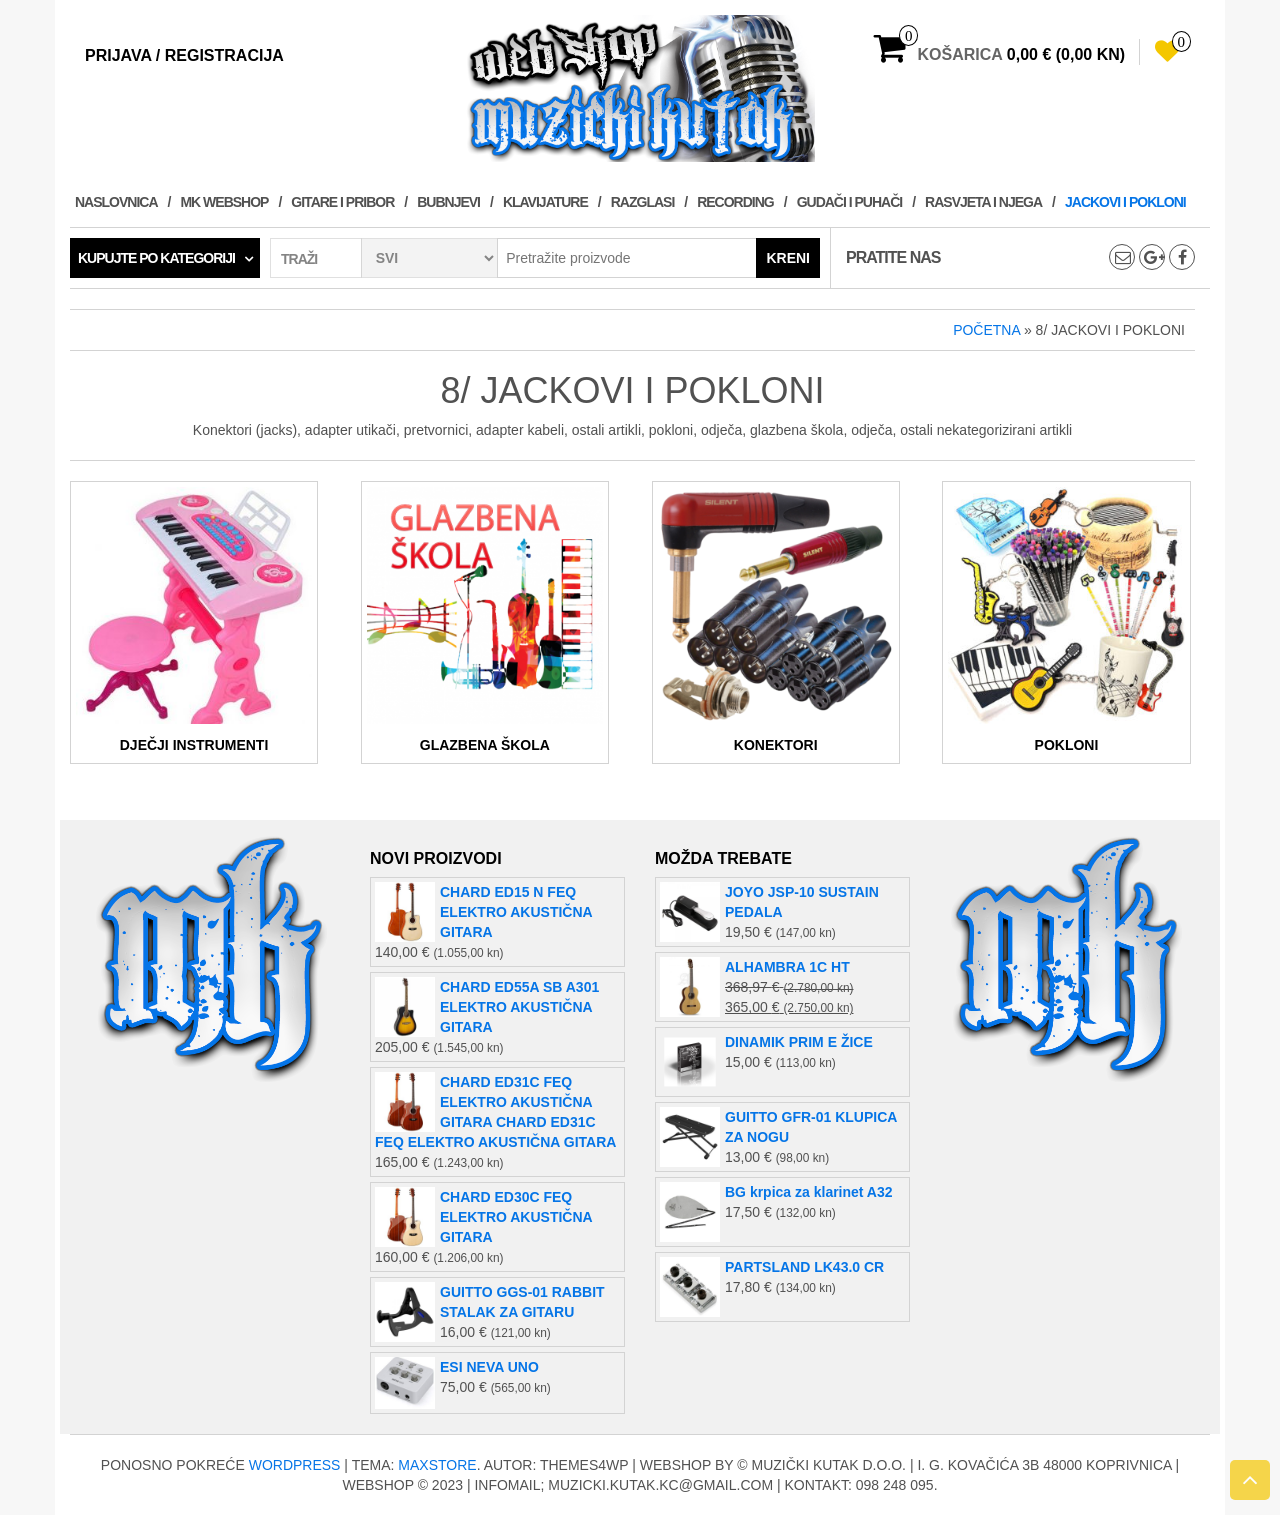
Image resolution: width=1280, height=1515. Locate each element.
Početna (986, 330)
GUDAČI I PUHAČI (850, 202)
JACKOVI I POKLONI (1125, 202)
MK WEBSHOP (224, 202)
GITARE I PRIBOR (342, 202)
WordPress (295, 1465)
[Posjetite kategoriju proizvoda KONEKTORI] (776, 622)
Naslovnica (116, 202)
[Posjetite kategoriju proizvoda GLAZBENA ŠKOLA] (485, 622)
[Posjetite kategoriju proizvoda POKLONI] (1066, 622)
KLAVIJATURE (545, 202)
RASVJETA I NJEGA (983, 202)
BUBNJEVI (448, 202)
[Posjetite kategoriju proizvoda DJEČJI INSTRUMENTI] (194, 622)
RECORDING (735, 202)
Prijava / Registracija (184, 55)
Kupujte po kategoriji (156, 258)
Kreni (788, 258)
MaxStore (437, 1465)
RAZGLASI (643, 202)
